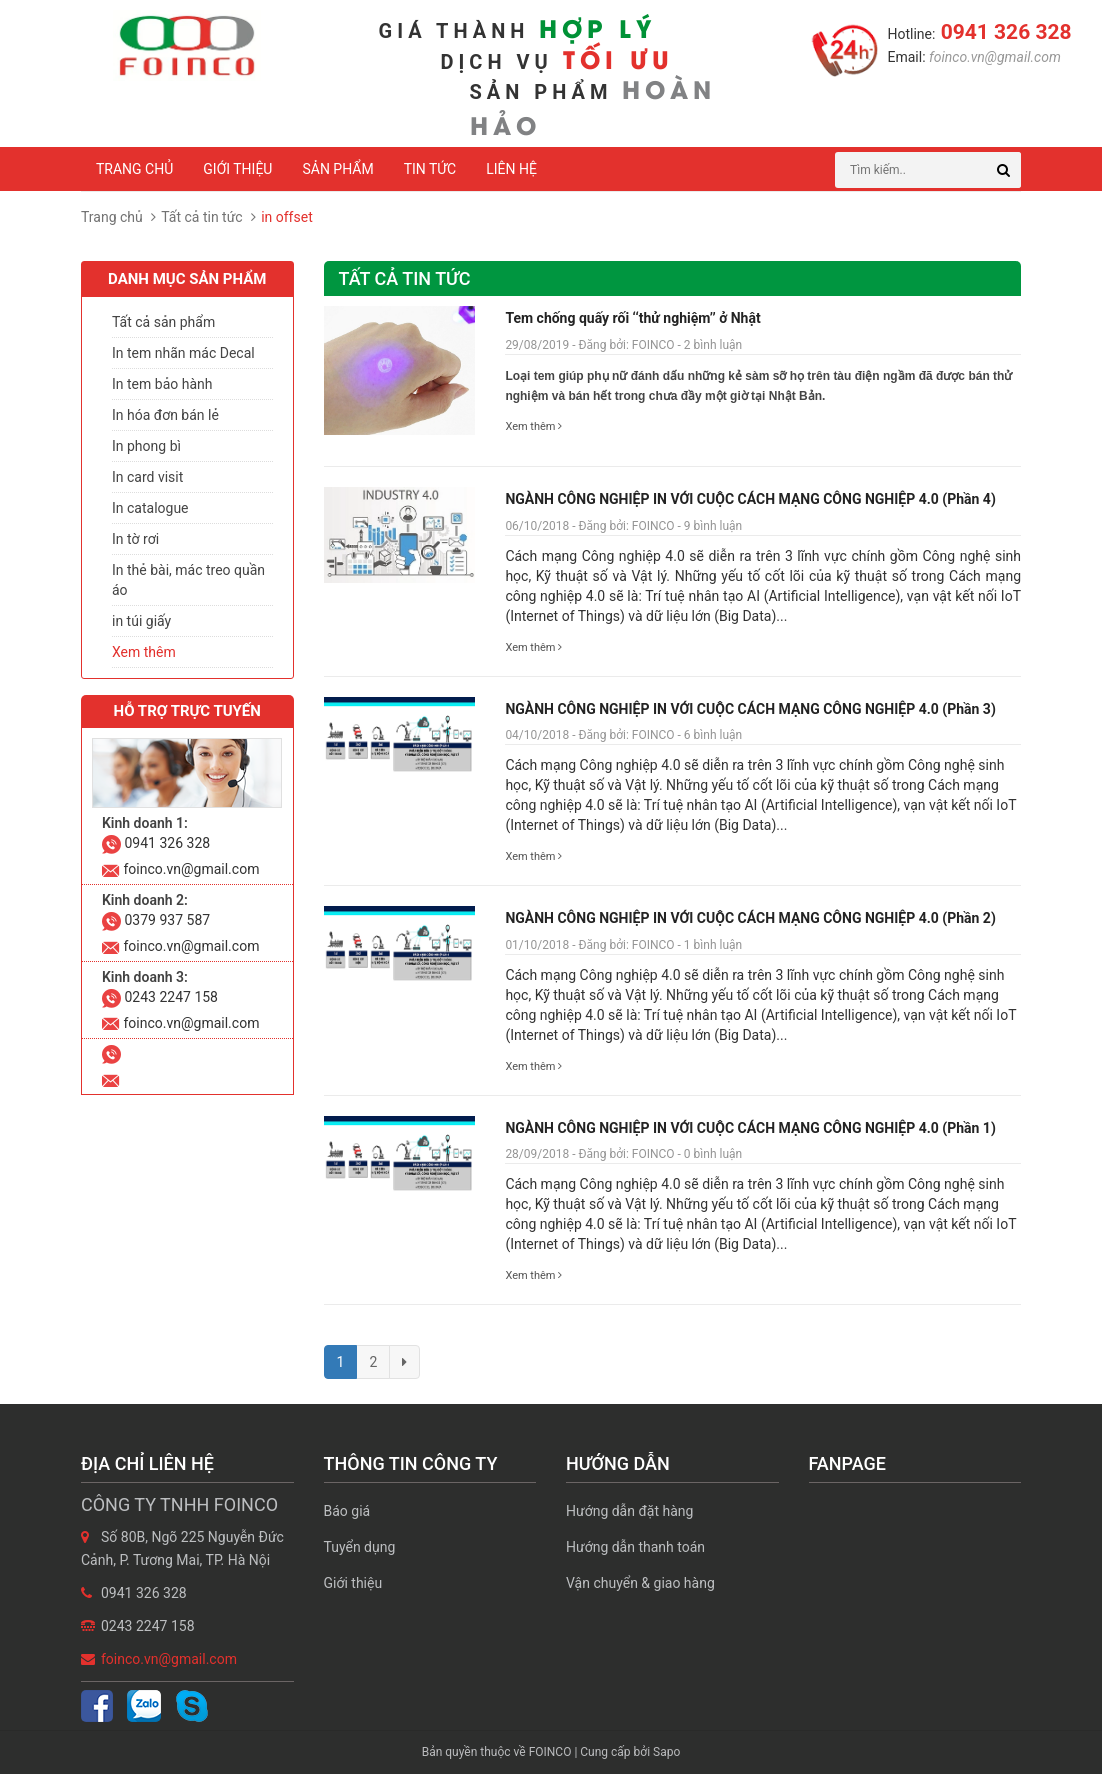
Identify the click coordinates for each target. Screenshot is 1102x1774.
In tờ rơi (135, 539)
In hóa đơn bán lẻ (165, 415)
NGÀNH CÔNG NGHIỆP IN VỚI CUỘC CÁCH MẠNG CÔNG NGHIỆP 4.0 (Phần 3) (750, 709)
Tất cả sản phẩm (163, 322)
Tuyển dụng (360, 1547)
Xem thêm (533, 426)
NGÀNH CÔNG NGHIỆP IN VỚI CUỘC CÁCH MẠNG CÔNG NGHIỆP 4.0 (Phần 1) (750, 1128)
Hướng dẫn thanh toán (635, 1547)
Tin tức (430, 169)
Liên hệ (511, 169)
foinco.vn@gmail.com (993, 57)
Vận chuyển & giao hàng (640, 1583)
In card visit (147, 477)
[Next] (404, 1362)
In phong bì (146, 446)
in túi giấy (141, 621)
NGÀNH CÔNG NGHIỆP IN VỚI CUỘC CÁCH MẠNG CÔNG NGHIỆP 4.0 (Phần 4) (750, 499)
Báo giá (347, 1511)
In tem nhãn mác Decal (183, 353)
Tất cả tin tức (201, 217)
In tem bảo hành (162, 384)
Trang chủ (134, 169)
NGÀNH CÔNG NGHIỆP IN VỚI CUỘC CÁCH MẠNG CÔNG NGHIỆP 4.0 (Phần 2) (750, 918)
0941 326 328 (1003, 32)
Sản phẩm (337, 169)
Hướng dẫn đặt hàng (629, 1511)
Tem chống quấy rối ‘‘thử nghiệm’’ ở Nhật (632, 318)
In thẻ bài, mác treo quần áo (188, 580)
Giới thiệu (237, 169)
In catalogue (150, 508)
